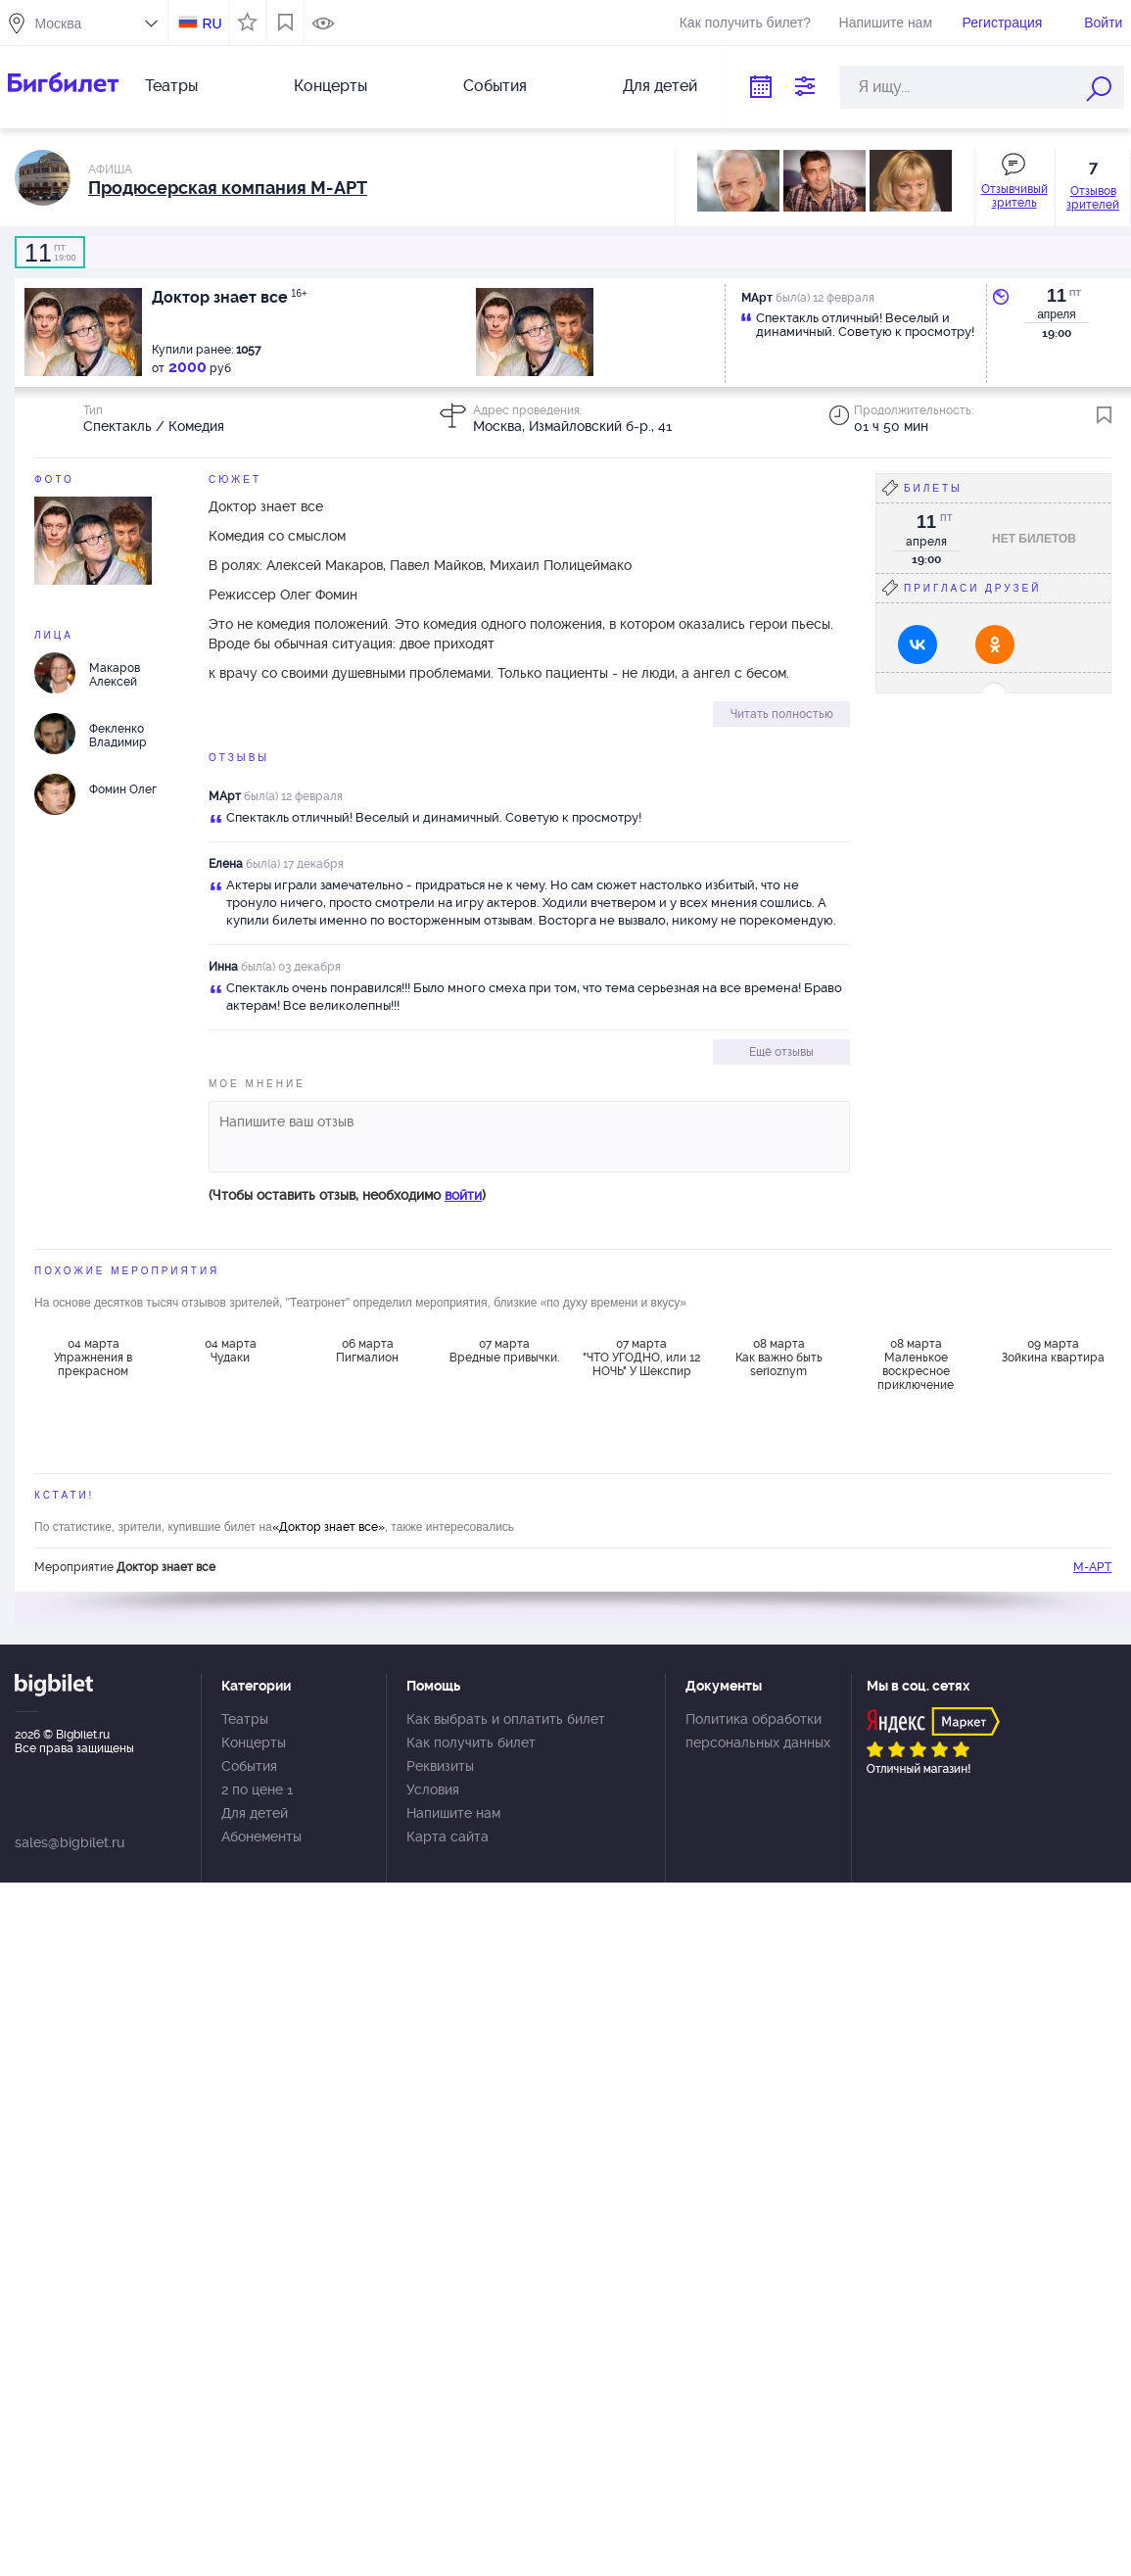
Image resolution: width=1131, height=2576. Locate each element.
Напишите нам (885, 22)
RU (211, 23)
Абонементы (261, 1836)
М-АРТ (1092, 1567)
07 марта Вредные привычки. (504, 1350)
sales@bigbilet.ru (69, 1842)
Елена (226, 864)
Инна (223, 967)
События (495, 85)
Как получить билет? (745, 22)
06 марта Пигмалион (367, 1350)
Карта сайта (447, 1836)
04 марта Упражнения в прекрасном (93, 1357)
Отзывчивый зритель (1014, 196)
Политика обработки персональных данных (757, 1730)
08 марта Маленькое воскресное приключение (915, 1363)
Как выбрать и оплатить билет (505, 1719)
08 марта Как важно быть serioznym (779, 1357)
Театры (171, 85)
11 (1056, 296)
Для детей (660, 85)
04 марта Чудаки (231, 1350)
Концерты (330, 85)
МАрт (225, 796)
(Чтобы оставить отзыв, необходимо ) (347, 1195)
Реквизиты (440, 1766)
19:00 (50, 252)
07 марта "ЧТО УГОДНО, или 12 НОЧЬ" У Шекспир (641, 1357)
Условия (432, 1789)
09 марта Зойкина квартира (1053, 1350)
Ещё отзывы (781, 1052)
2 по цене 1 (257, 1789)
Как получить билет (471, 1742)
